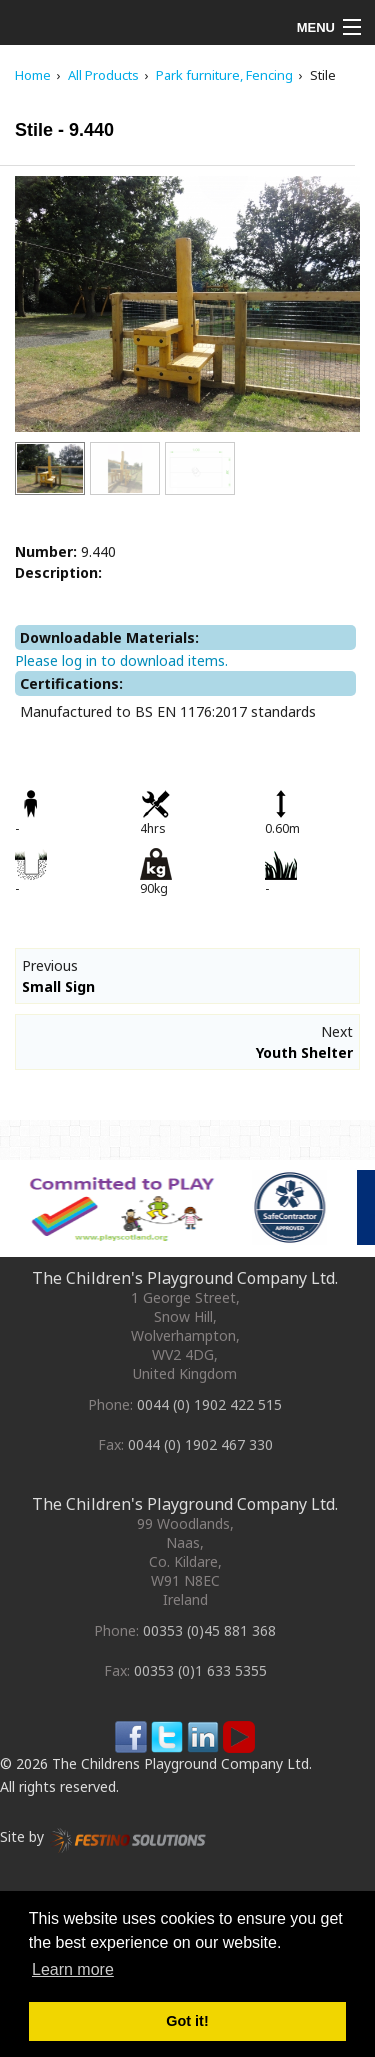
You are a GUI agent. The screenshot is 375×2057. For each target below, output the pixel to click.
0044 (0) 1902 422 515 (209, 1404)
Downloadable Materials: (109, 637)
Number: (46, 551)
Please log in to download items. (121, 660)
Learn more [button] (73, 1969)
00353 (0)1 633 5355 (200, 1670)
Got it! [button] (187, 2021)
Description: (58, 572)
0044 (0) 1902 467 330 (200, 1444)
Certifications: (71, 683)
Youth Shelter (304, 1052)
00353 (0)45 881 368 (209, 1630)
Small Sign (58, 986)
